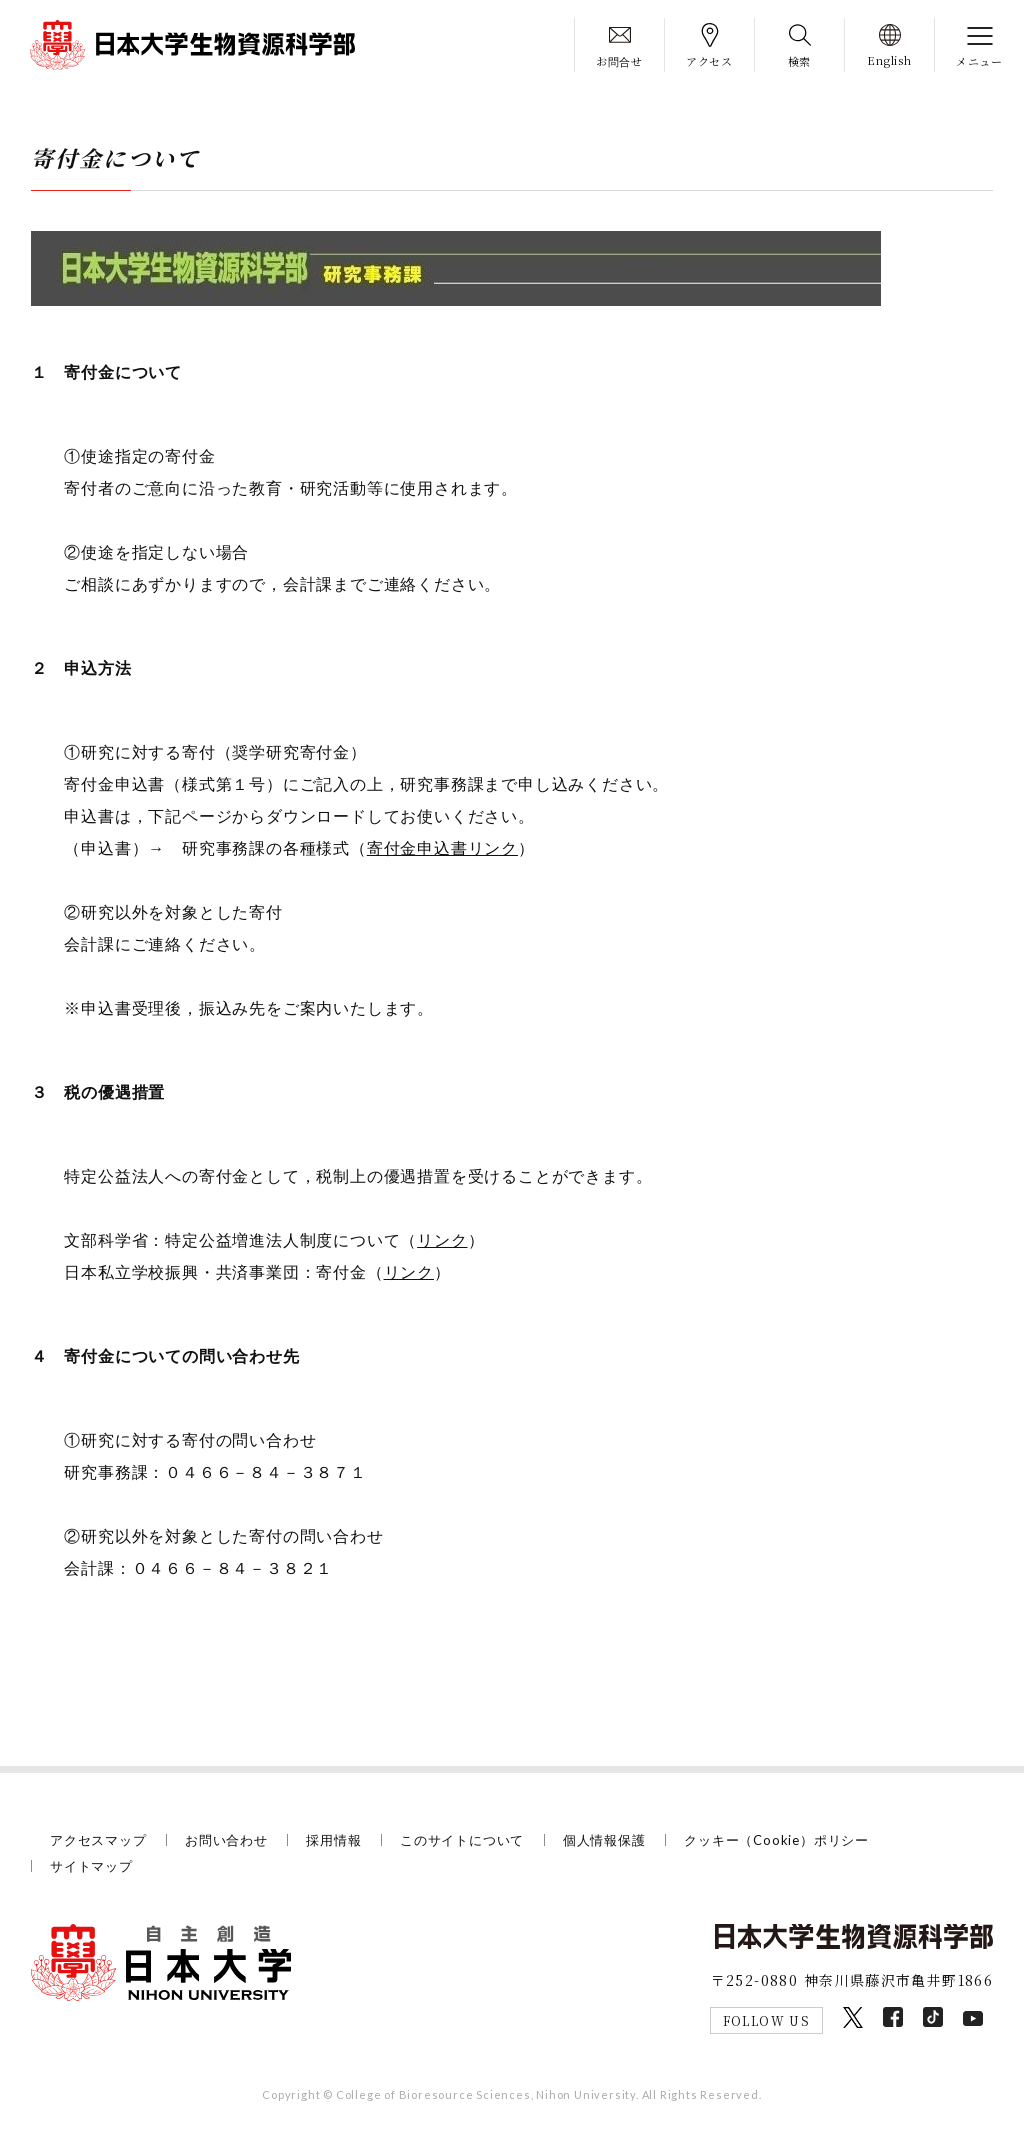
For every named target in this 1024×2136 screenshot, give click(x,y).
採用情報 (333, 1840)
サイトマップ (91, 1866)
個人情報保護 (604, 1840)
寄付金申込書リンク (442, 847)
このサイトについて (462, 1840)
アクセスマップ (98, 1840)
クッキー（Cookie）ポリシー (776, 1840)
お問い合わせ (226, 1840)
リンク (442, 1239)
